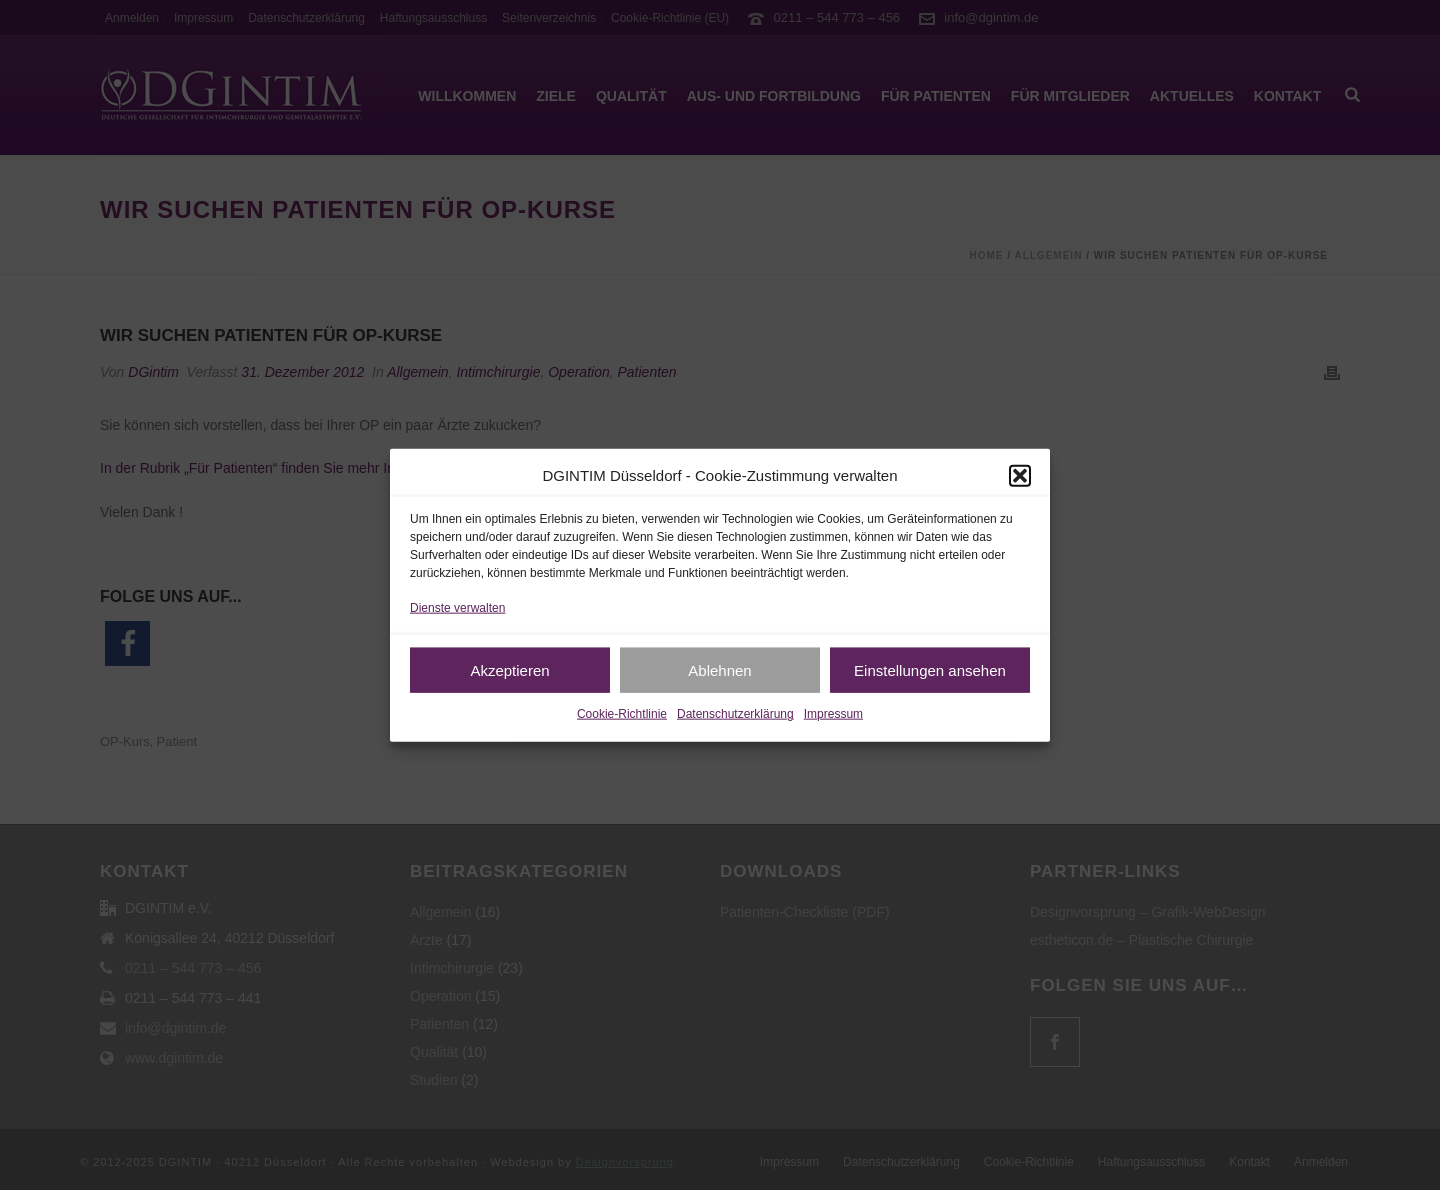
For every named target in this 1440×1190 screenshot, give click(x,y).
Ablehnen (719, 670)
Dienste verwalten (457, 608)
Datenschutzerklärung (735, 714)
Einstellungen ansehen (930, 670)
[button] (1020, 475)
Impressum (833, 714)
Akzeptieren (509, 670)
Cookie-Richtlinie (622, 714)
